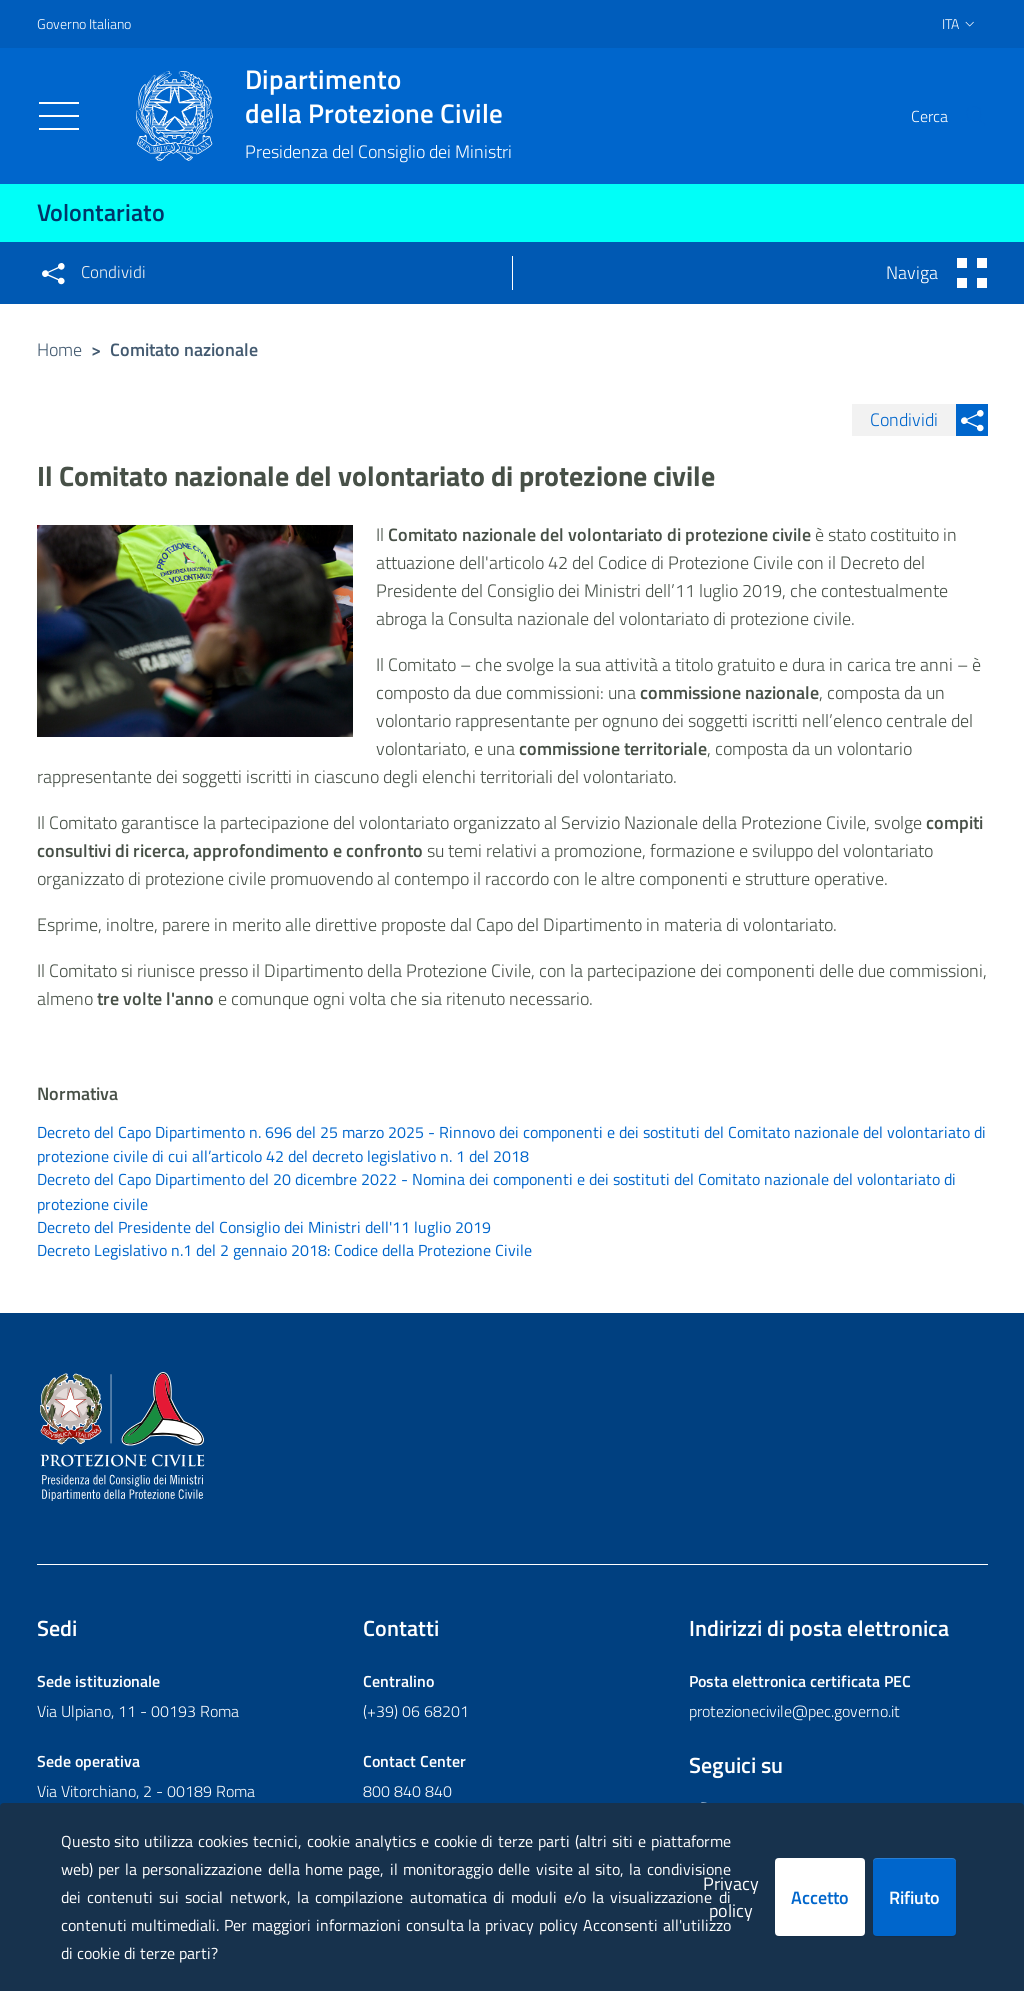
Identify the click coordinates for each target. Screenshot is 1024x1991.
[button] (964, 116)
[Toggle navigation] (59, 116)
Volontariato (101, 212)
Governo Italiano (84, 23)
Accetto (820, 1897)
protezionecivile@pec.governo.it (794, 1715)
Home (59, 349)
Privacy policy (731, 1897)
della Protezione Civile (378, 96)
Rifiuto (914, 1897)
